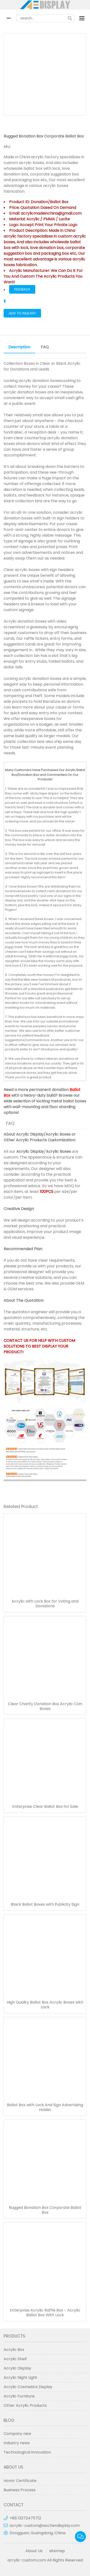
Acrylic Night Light (20, 2377)
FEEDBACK (22, 289)
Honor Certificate (20, 2480)
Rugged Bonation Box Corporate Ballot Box (45, 2210)
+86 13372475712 (25, 2518)
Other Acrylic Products (25, 1140)
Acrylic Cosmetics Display (28, 2387)
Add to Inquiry (22, 313)
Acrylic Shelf (15, 2359)
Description (19, 347)
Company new (17, 2433)
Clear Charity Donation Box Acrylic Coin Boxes (45, 1706)
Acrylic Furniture (19, 2396)
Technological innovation (27, 2452)
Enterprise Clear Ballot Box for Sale (45, 1806)
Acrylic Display (30, 1134)
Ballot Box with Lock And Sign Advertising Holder (45, 2107)
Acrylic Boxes (58, 1134)
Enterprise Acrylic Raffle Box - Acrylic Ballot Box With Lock (45, 2312)
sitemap (57, 2551)
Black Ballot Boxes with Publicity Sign (45, 1904)
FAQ (45, 347)
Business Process (20, 2490)
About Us (33, 2551)
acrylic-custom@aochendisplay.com (45, 2525)
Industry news (17, 2443)
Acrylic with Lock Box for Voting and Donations (45, 1603)
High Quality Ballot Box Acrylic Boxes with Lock (45, 2005)
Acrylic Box (14, 2349)
